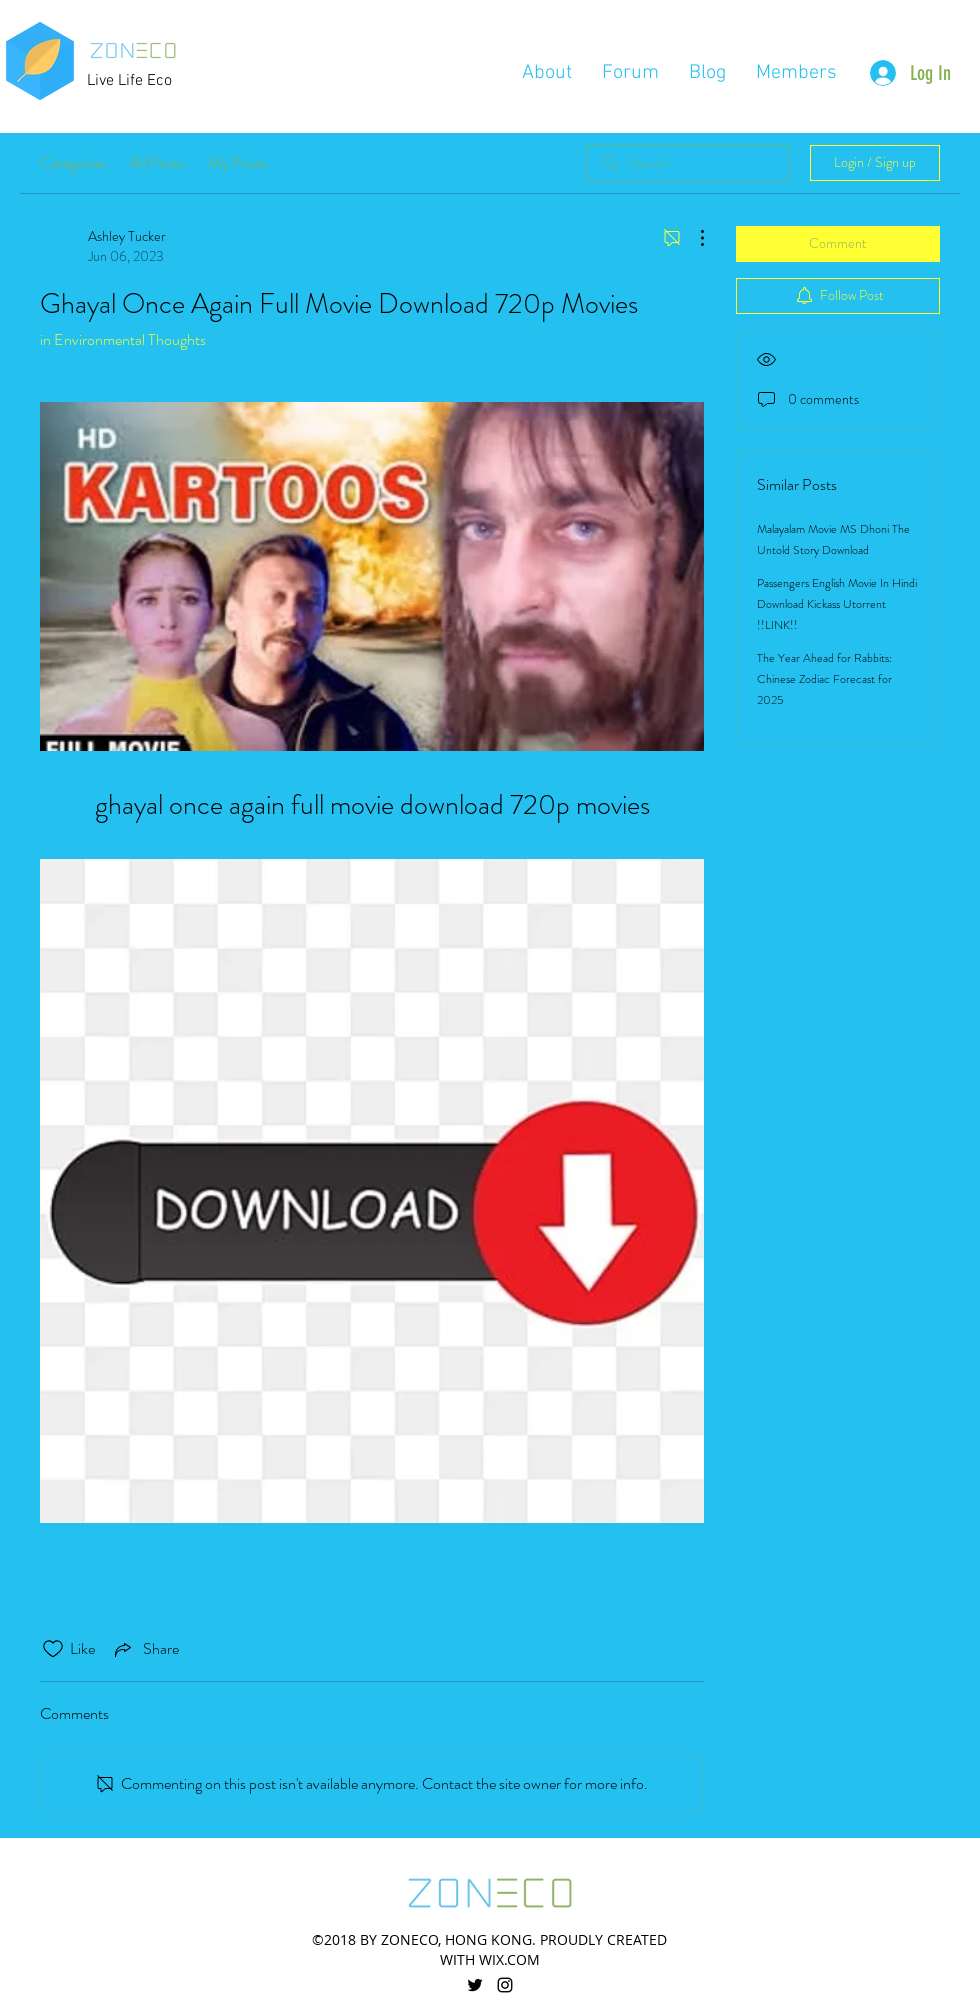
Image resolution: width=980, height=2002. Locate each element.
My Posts (237, 162)
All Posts (157, 162)
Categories (73, 162)
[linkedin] (505, 1985)
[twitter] (475, 1985)
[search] (688, 163)
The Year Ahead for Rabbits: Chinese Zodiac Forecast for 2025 (824, 679)
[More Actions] (692, 238)
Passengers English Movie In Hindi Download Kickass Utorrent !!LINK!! (837, 604)
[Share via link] (145, 1649)
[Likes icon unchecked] (53, 1649)
